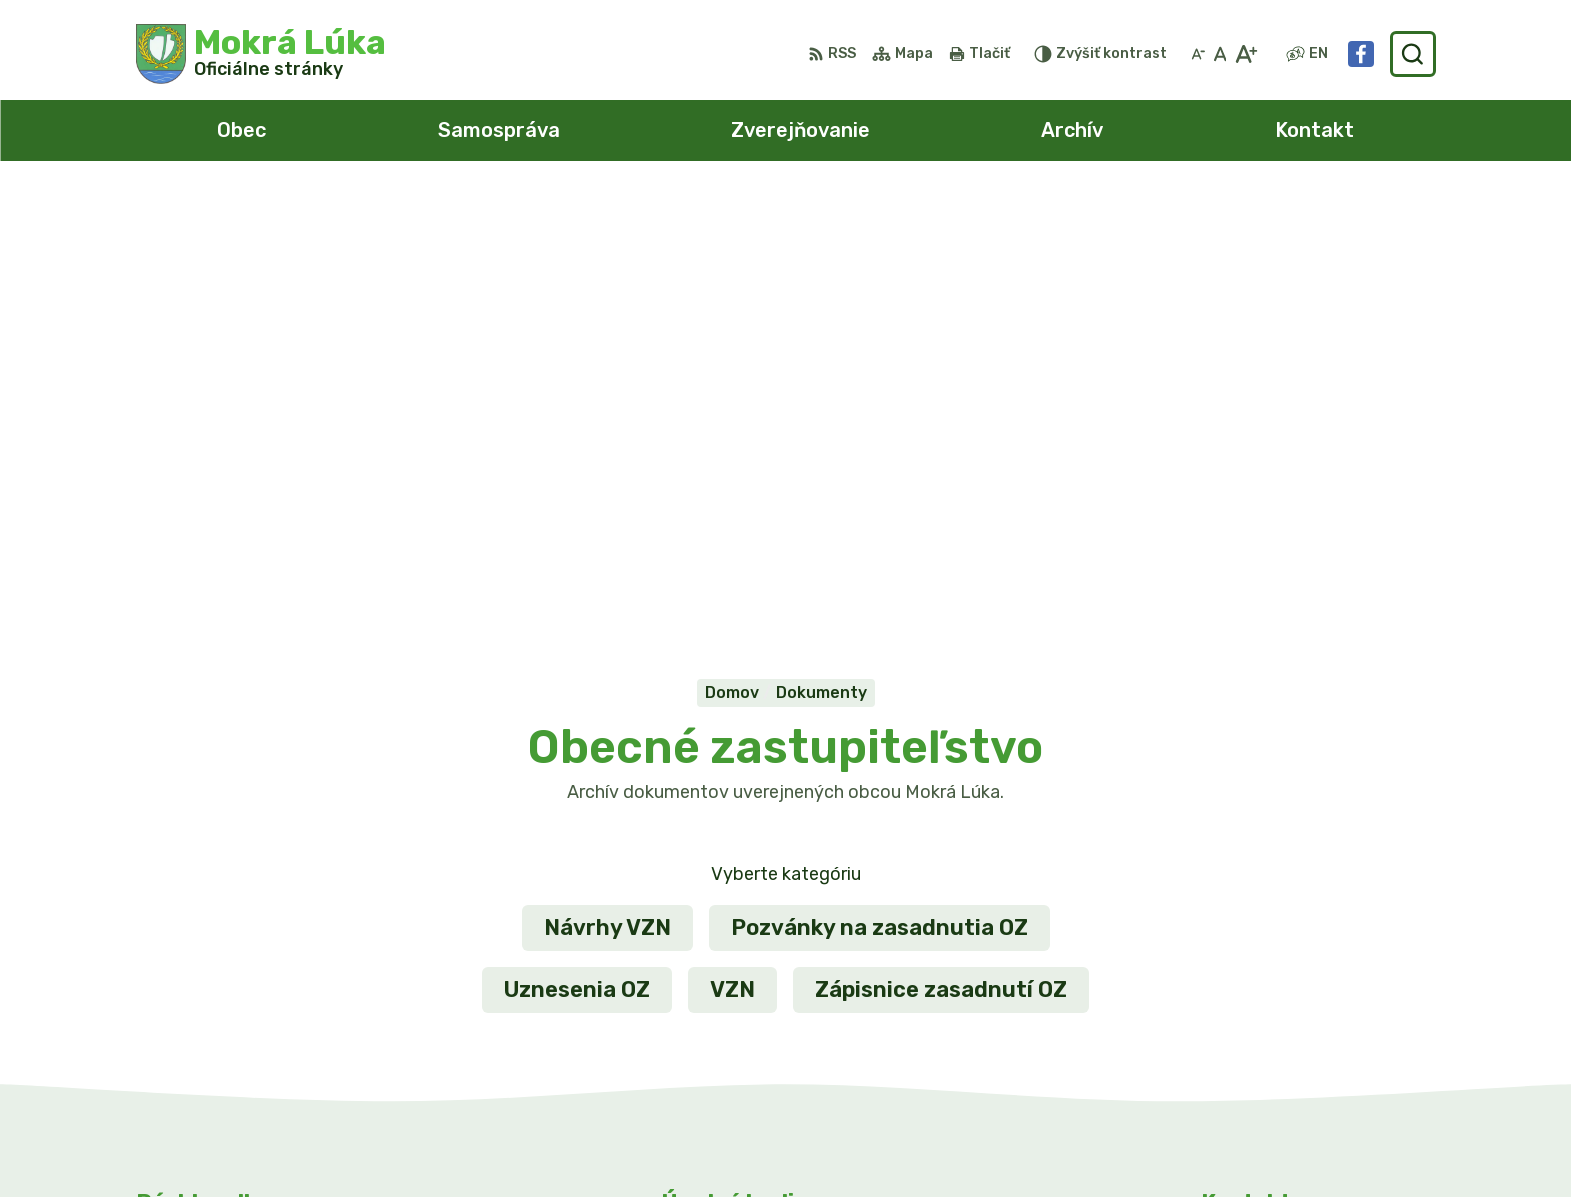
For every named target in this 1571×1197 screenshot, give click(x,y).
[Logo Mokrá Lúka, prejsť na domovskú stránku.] (261, 54)
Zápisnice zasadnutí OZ (941, 548)
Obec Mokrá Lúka (1091, 1143)
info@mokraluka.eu (1279, 1011)
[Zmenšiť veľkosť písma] (1198, 54)
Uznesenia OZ (577, 548)
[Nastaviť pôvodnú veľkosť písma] (1220, 54)
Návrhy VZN (607, 486)
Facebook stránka (1275, 1033)
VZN (732, 548)
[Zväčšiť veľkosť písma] (1245, 54)
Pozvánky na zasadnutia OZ (879, 486)
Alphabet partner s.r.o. (786, 1143)
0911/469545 (1256, 988)
